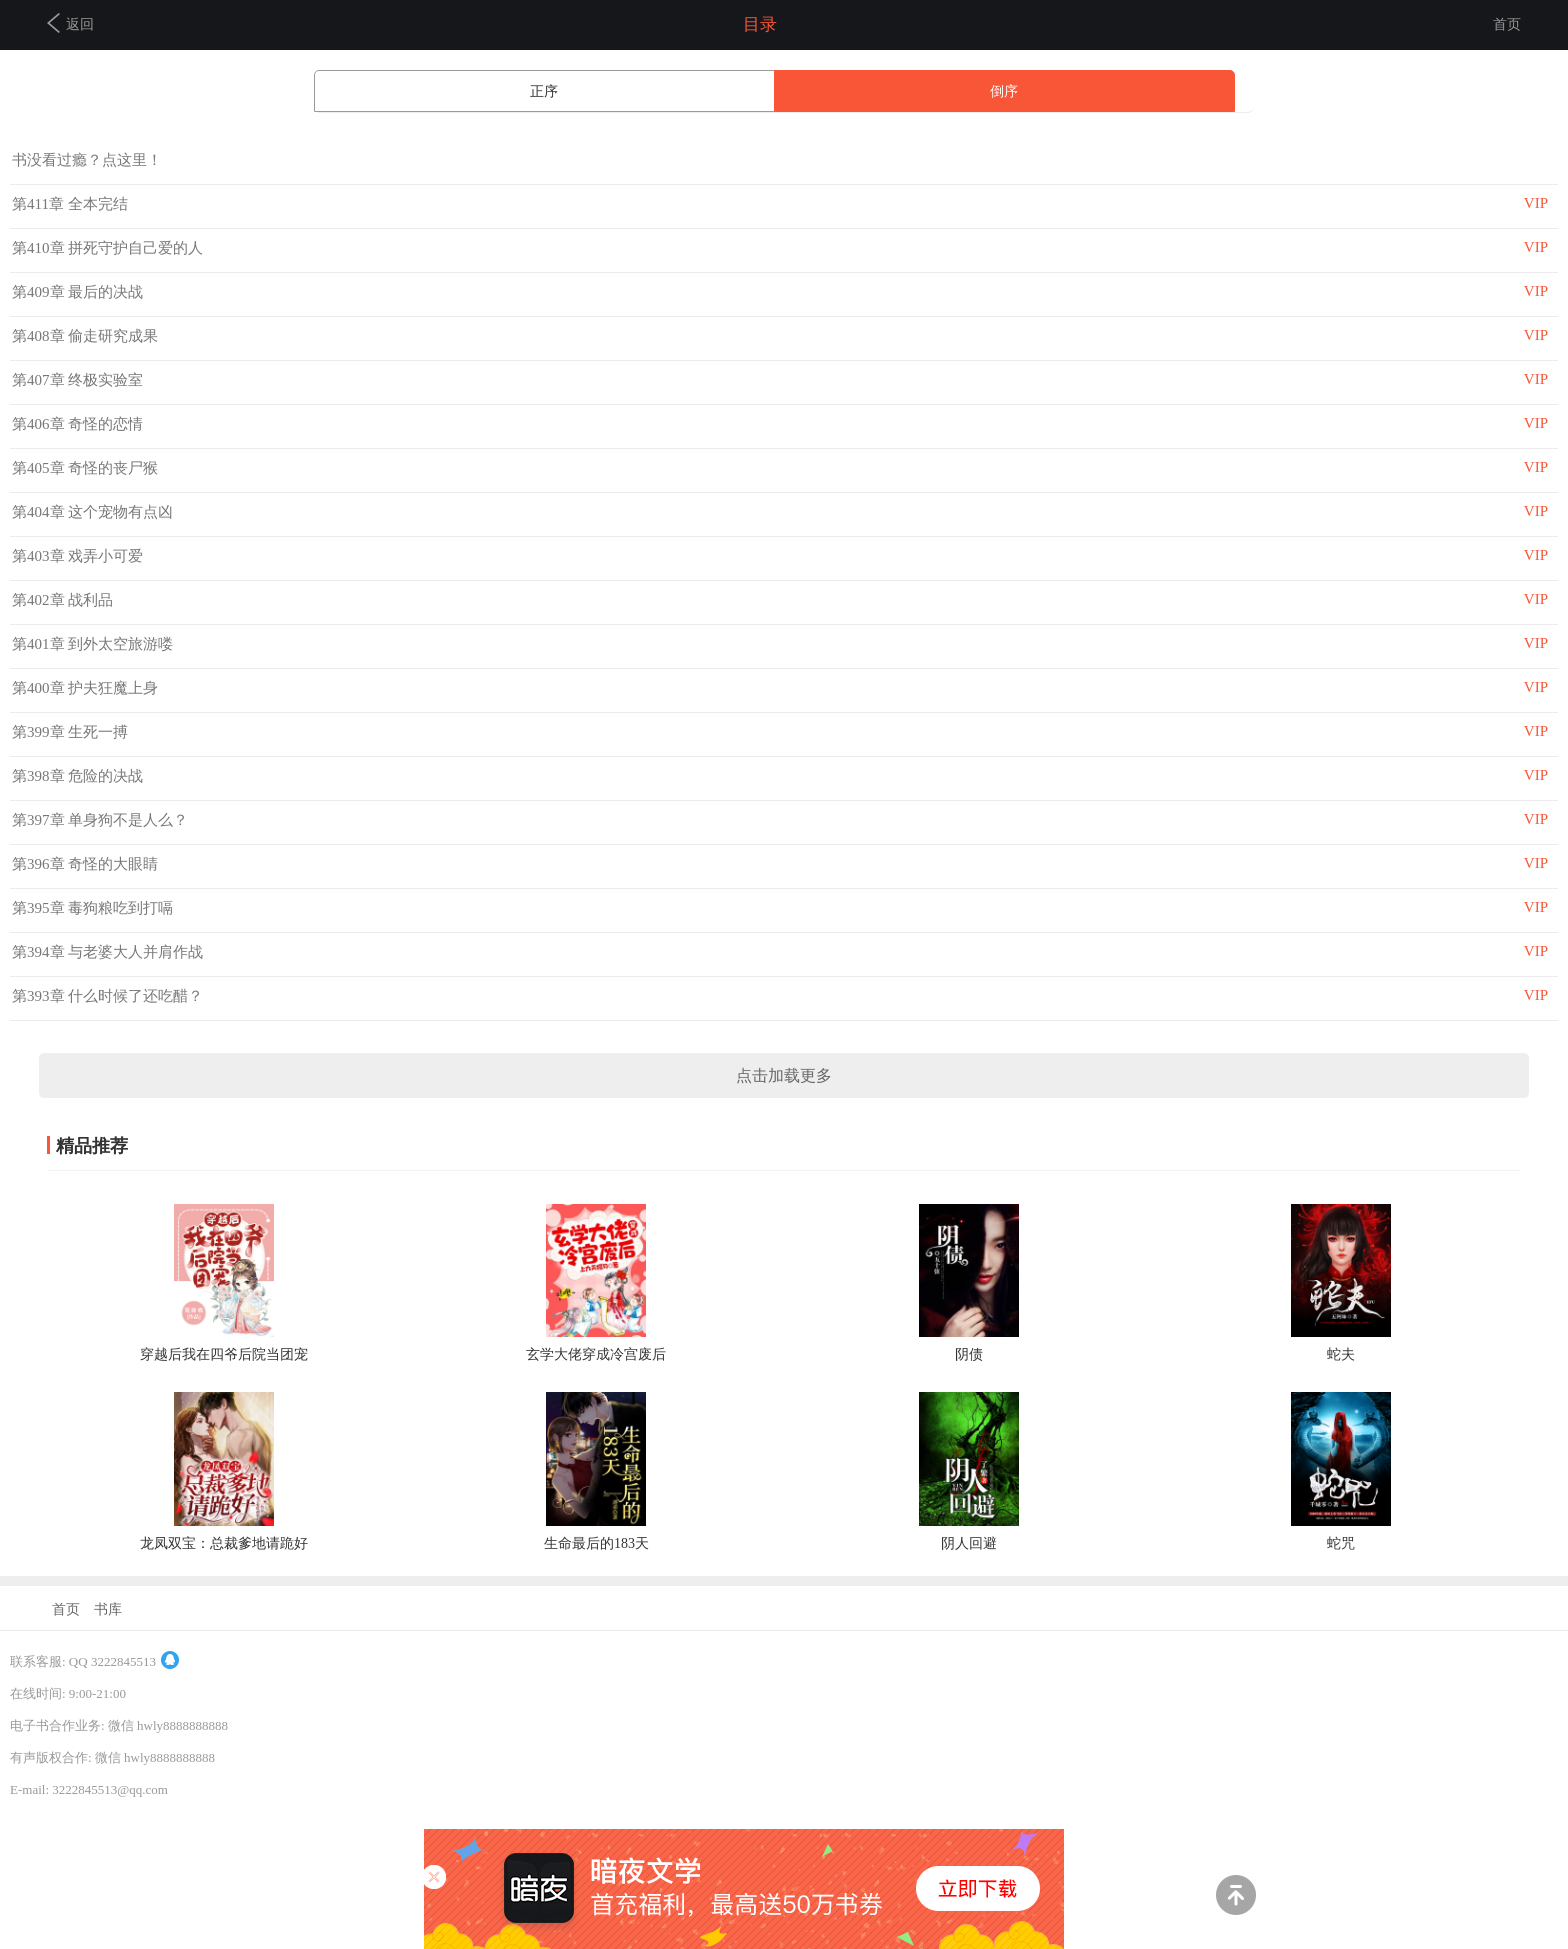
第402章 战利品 (62, 600)
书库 (108, 1609)
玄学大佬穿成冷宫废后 (596, 1354)
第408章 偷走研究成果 (85, 336)
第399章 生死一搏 (70, 732)
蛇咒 (1341, 1543)
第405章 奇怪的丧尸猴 (85, 468)
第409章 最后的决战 (77, 292)
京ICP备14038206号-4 (71, 1821)
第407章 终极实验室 (77, 380)
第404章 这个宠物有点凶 (92, 512)
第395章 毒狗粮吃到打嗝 (92, 908)
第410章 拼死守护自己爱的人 (107, 248)
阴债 (969, 1354)
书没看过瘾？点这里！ (87, 160)
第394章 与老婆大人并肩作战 (107, 952)
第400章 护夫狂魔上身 (85, 688)
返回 (70, 23)
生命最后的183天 (596, 1543)
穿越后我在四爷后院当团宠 (224, 1354)
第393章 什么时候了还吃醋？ (107, 996)
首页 (1507, 24)
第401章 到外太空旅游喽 (92, 644)
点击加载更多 (784, 1075)
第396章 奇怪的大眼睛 (85, 864)
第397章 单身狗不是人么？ (100, 820)
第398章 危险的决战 (77, 776)
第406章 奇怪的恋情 (77, 424)
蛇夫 (1341, 1354)
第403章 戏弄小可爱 (77, 556)
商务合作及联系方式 (68, 1917)
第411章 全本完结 (70, 204)
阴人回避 (969, 1543)
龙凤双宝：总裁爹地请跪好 (224, 1543)
